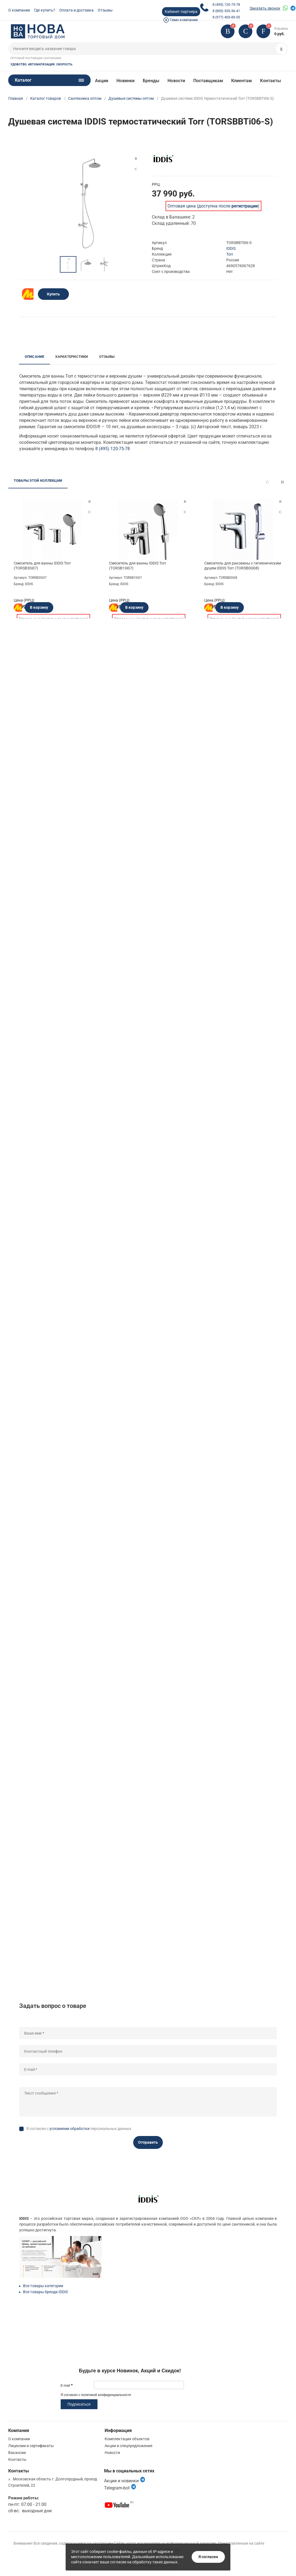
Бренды (151, 80)
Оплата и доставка (76, 10)
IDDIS (231, 248)
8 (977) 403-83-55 (226, 17)
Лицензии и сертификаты (31, 2446)
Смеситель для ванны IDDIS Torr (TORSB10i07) (137, 565)
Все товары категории (43, 2286)
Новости (176, 80)
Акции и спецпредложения (128, 2446)
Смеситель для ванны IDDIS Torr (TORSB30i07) (42, 565)
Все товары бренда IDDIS (45, 2292)
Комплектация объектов (127, 2439)
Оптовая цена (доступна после (212, 206)
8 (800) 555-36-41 (226, 11)
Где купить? (44, 10)
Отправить (148, 2142)
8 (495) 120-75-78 (226, 4)
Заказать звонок (265, 8)
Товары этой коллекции (38, 480)
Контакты (270, 80)
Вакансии (17, 2452)
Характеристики (71, 357)
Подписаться (79, 2404)
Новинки (125, 80)
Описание (34, 357)
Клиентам (241, 80)
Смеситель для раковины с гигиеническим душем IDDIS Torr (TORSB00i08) (242, 565)
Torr (229, 254)
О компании (19, 10)
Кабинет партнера (181, 11)
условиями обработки (69, 2128)
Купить (53, 294)
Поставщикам (208, 80)
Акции (101, 80)
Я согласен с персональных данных (78, 2128)
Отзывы (105, 10)
